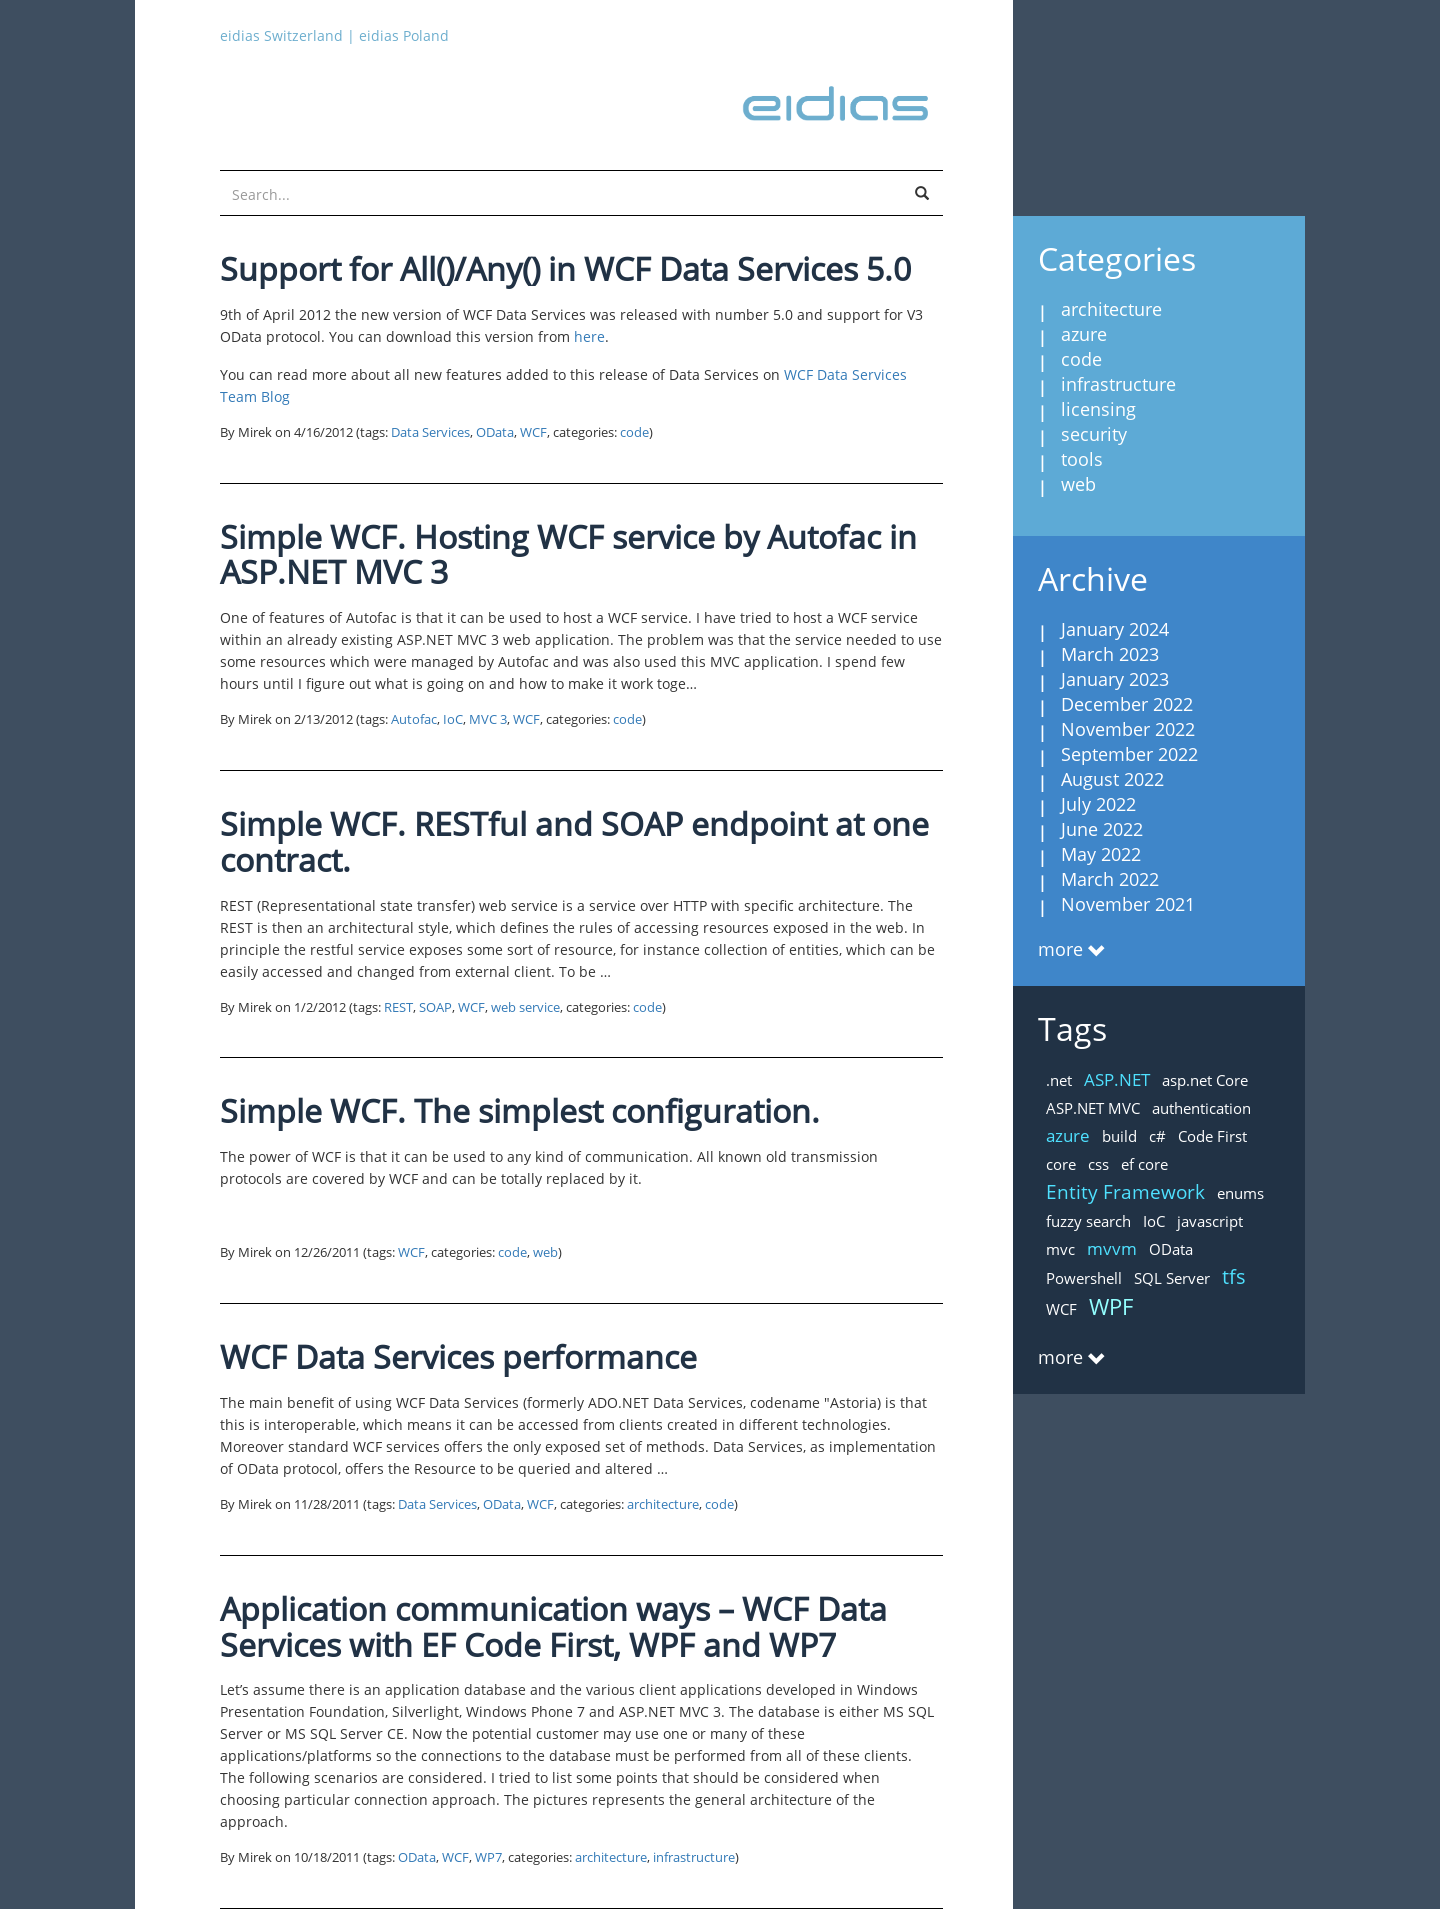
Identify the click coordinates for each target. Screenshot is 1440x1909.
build (1119, 1136)
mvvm (1112, 1248)
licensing (1098, 409)
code (634, 432)
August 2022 (1112, 779)
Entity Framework (1125, 1192)
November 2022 (1128, 729)
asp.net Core (1205, 1080)
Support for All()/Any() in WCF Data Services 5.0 (565, 268)
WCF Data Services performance (458, 1356)
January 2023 (1115, 679)
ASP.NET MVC (1093, 1108)
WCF (533, 432)
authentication (1201, 1108)
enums (1240, 1193)
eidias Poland (404, 35)
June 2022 (1102, 829)
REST (398, 1007)
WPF (1111, 1306)
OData (495, 432)
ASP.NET (1117, 1079)
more (1060, 949)
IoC (453, 719)
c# (1157, 1136)
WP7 (488, 1857)
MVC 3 (488, 719)
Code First (1212, 1136)
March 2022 (1110, 879)
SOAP (435, 1007)
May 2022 (1101, 854)
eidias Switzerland (281, 35)
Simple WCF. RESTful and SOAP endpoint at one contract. (574, 841)
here (589, 336)
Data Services (430, 432)
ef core (1144, 1164)
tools (1082, 459)
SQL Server (1172, 1278)
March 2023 (1110, 654)
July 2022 (1098, 804)
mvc (1060, 1249)
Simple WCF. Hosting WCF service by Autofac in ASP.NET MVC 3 (568, 554)
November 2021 (1128, 904)
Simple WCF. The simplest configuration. (520, 1110)
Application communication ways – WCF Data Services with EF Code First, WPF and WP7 (553, 1626)
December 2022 (1127, 704)
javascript (1210, 1221)
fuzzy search (1088, 1221)
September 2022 (1129, 754)
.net (1059, 1080)
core (1061, 1164)
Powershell (1084, 1278)
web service (525, 1007)
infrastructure (694, 1857)
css (1098, 1164)
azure (1084, 334)
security (1094, 434)
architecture (663, 1504)
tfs (1234, 1276)
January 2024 (1115, 629)
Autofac (414, 719)
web (545, 1252)
